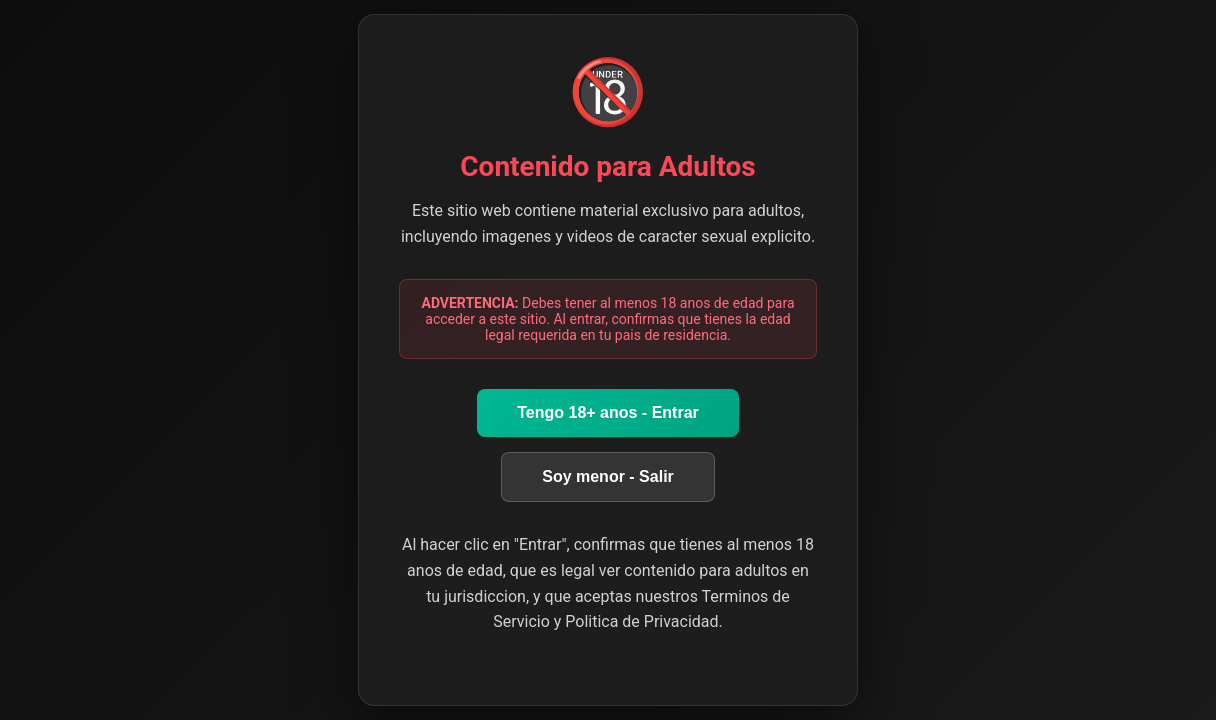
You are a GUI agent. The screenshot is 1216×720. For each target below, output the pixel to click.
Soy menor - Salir (608, 476)
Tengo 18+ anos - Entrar (608, 412)
